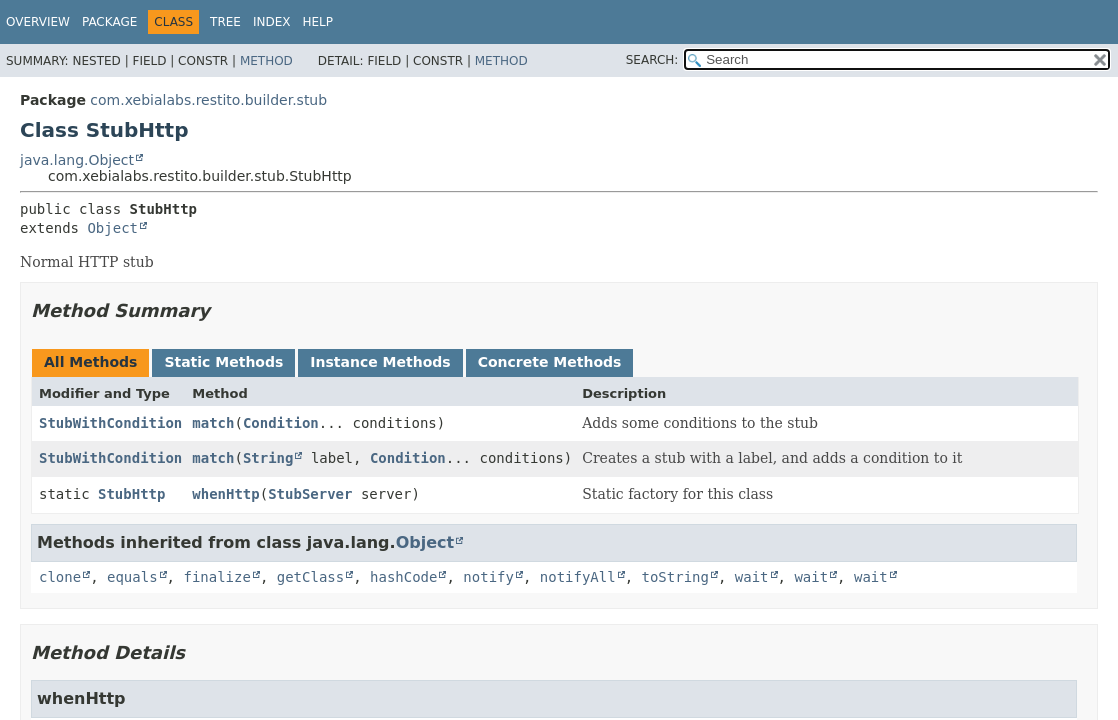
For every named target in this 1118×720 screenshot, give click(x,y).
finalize (216, 577)
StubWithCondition (110, 423)
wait (752, 577)
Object (112, 228)
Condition (281, 423)
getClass (310, 577)
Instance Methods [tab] (380, 362)
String (268, 458)
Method (266, 61)
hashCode (403, 577)
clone (60, 577)
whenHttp (225, 494)
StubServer (310, 494)
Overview (38, 22)
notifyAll (578, 577)
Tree (225, 22)
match (213, 423)
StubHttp (131, 494)
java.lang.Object (77, 160)
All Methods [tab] (90, 362)
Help (318, 22)
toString (675, 577)
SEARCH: (652, 60)
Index (272, 22)
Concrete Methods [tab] (550, 362)
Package (109, 22)
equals (132, 577)
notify (488, 577)
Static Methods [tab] (223, 362)
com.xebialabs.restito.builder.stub (208, 100)
